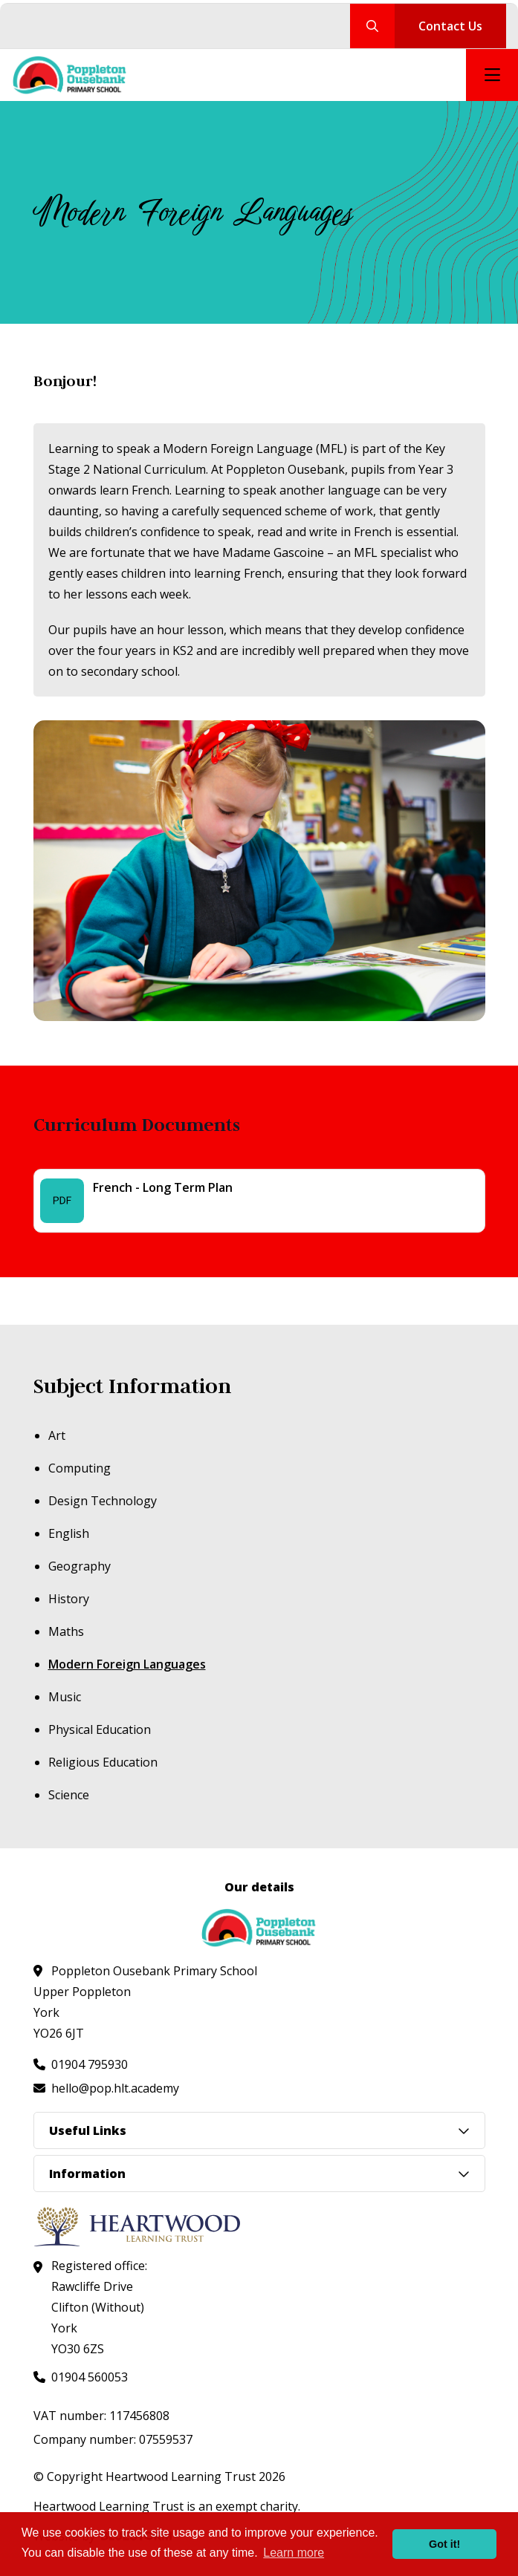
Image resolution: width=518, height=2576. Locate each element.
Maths (66, 1631)
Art (56, 1435)
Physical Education (99, 1729)
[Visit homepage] (70, 75)
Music (64, 1697)
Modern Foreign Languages (127, 1664)
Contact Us (450, 26)
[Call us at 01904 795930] (80, 2064)
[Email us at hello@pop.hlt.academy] (106, 2088)
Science (68, 1795)
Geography (79, 1566)
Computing (79, 1468)
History (68, 1599)
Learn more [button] (293, 2552)
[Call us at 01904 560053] (80, 2377)
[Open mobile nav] (492, 75)
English (68, 1533)
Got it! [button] (444, 2544)
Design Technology (102, 1501)
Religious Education (103, 1762)
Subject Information (132, 1386)
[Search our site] (372, 26)
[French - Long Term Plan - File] (259, 1201)
